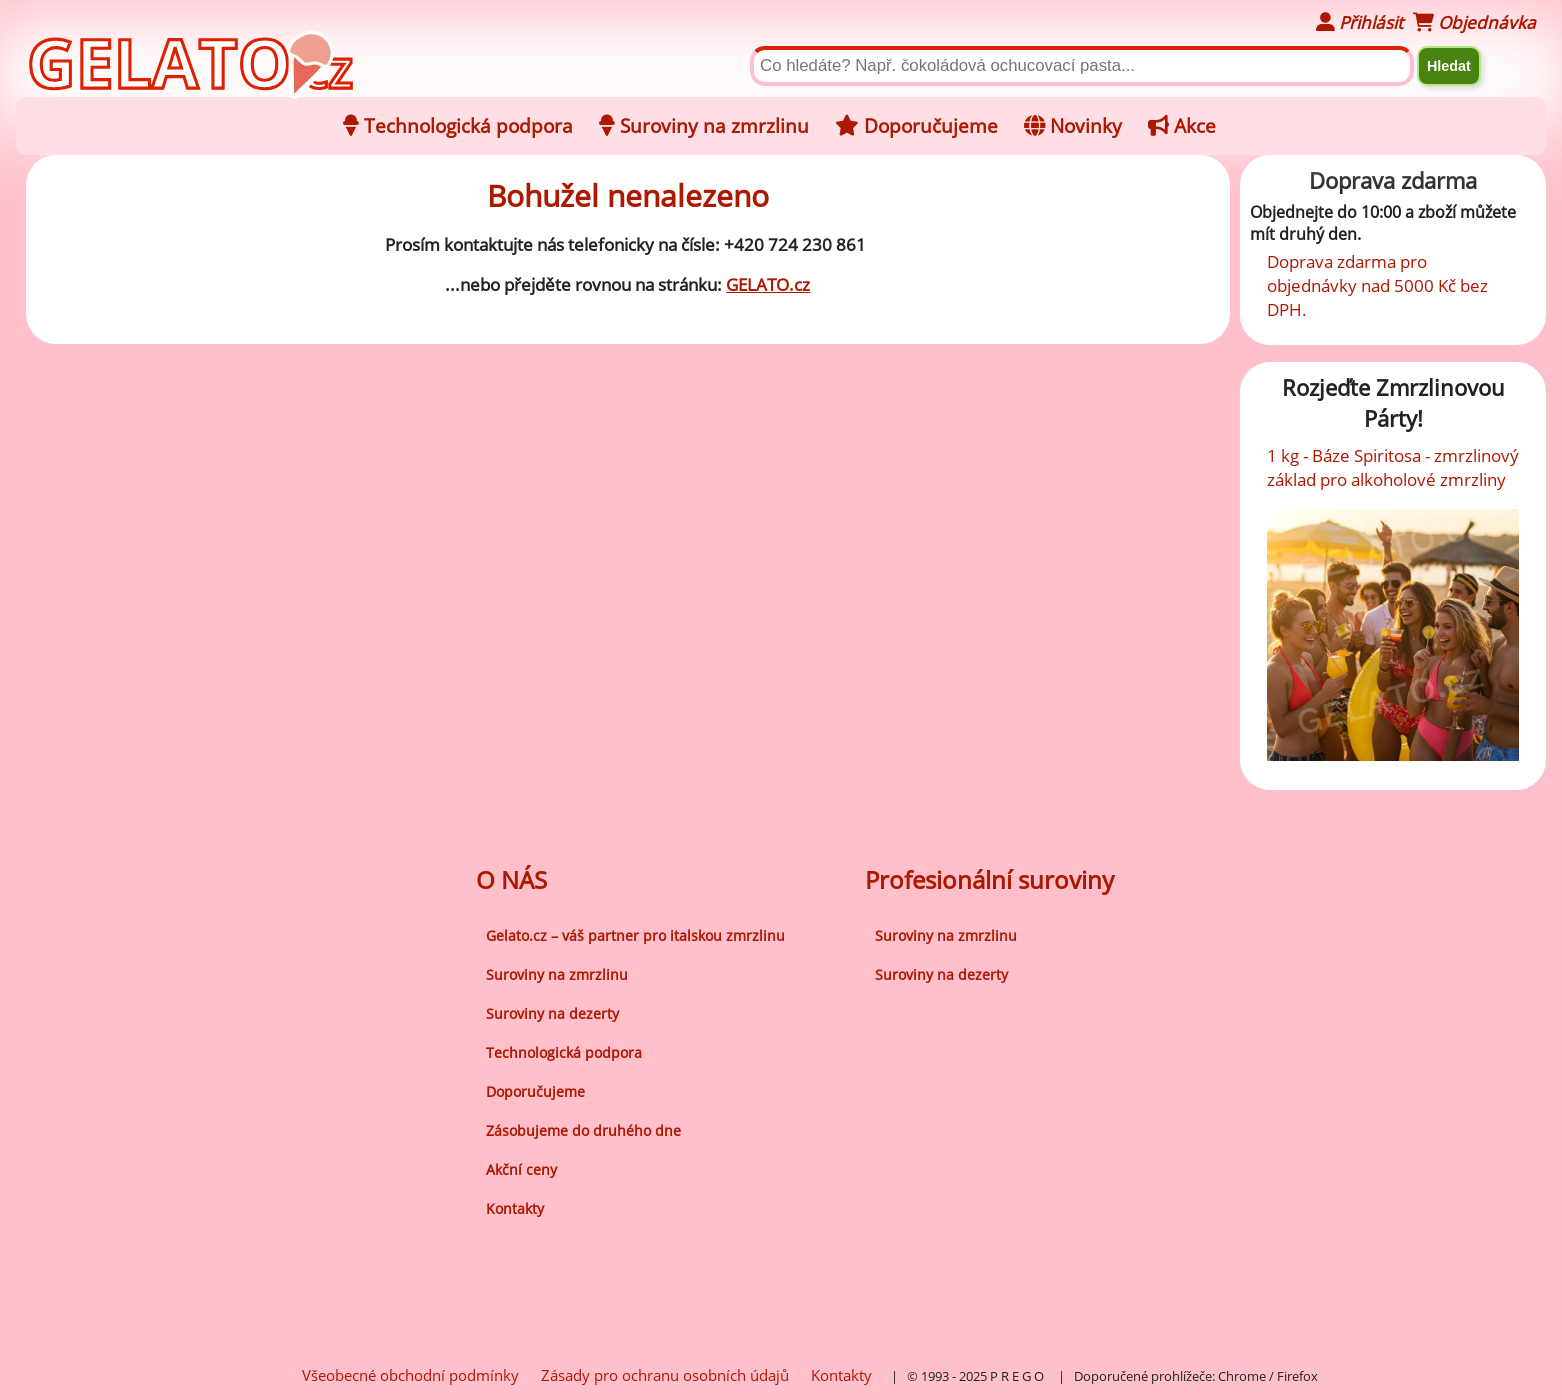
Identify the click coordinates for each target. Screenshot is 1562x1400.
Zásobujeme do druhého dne (583, 1130)
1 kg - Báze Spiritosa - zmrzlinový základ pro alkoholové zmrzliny (1393, 467)
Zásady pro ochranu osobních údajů (665, 1375)
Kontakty (515, 1208)
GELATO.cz (768, 284)
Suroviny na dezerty (552, 1013)
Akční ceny (521, 1169)
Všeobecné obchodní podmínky (410, 1375)
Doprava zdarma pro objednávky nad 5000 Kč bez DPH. (1377, 285)
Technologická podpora (564, 1052)
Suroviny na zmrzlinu (557, 974)
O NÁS (511, 879)
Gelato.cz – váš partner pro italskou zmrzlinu (635, 935)
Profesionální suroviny (989, 879)
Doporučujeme (535, 1091)
